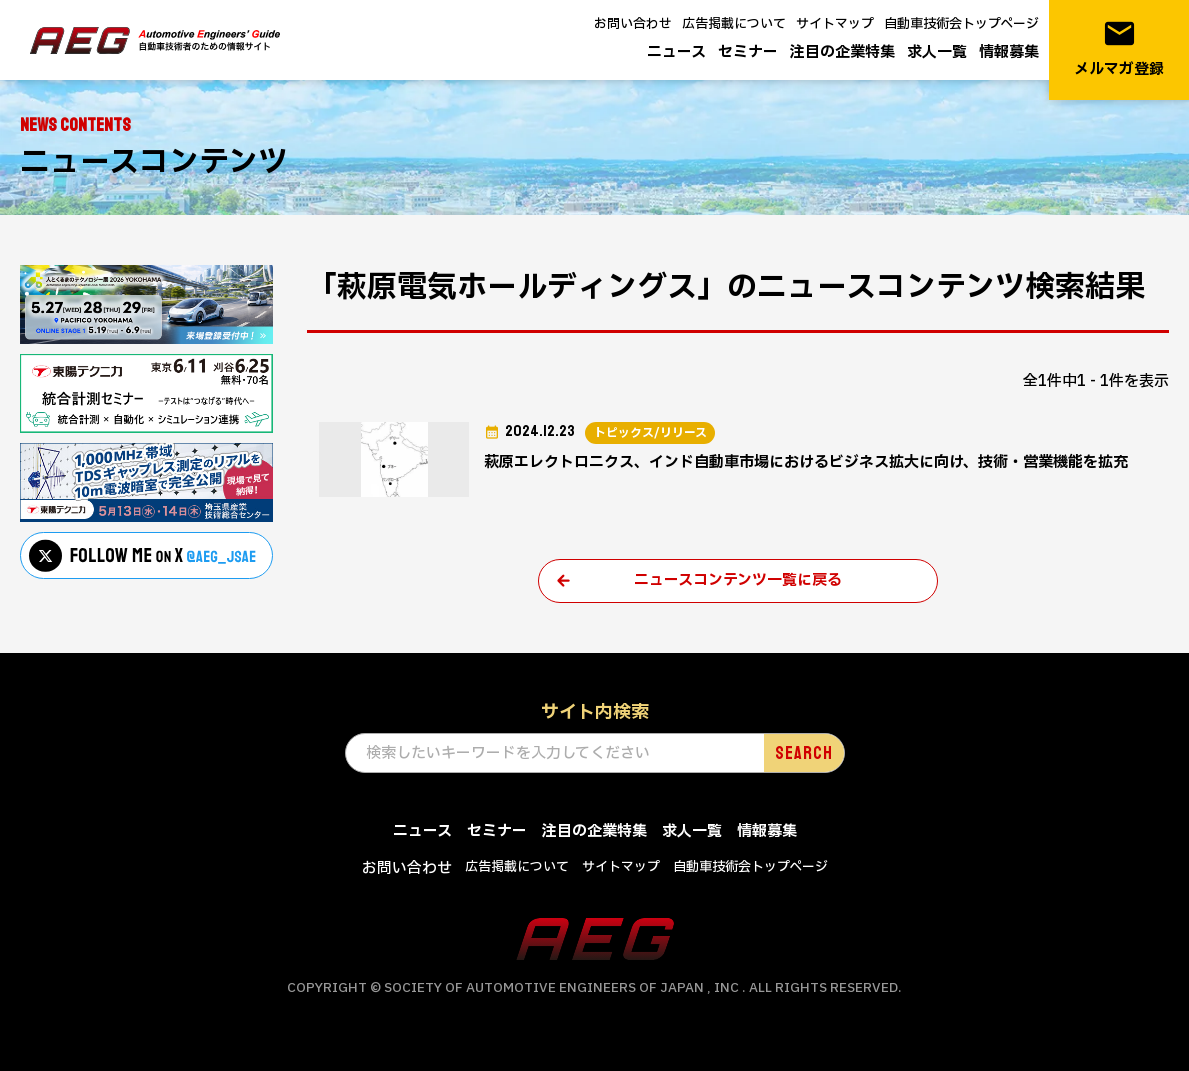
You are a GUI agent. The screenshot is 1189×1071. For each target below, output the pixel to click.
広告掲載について (734, 24)
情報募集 (1009, 52)
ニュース (676, 52)
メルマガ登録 (1119, 48)
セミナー (748, 52)
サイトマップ (835, 24)
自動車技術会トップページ (961, 24)
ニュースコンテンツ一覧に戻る (738, 580)
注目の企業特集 (842, 52)
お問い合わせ (633, 24)
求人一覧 (937, 52)
